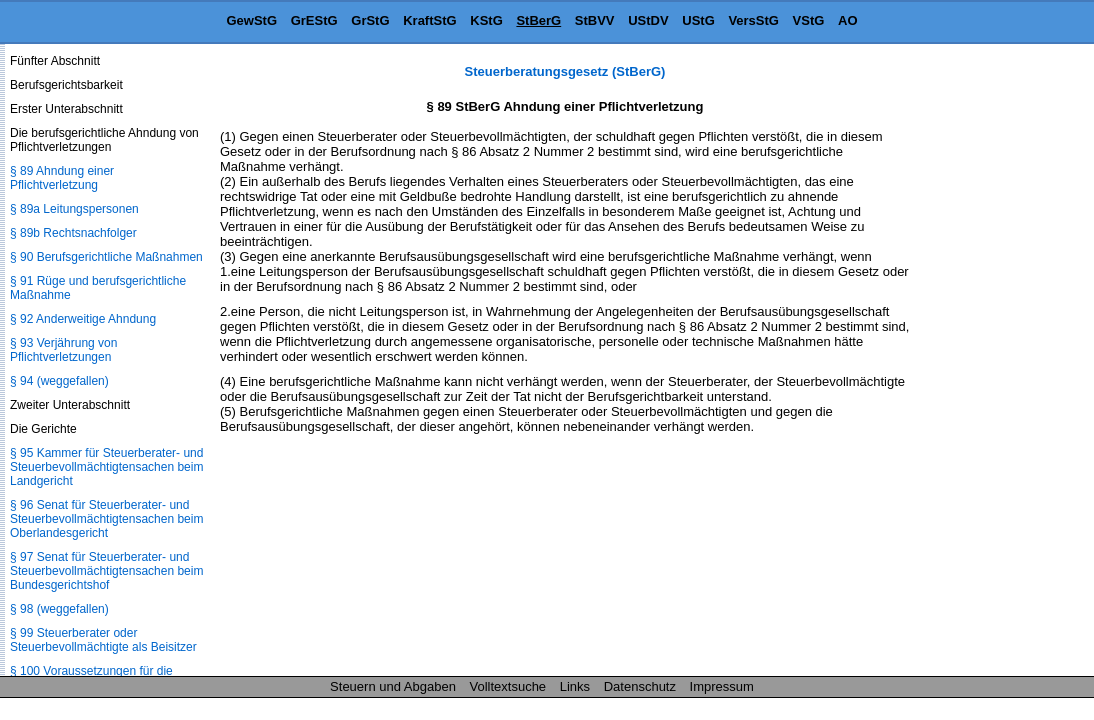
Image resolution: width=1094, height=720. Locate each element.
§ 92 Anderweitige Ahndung (83, 319)
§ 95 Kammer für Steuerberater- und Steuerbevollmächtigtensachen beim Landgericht (106, 467)
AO (848, 20)
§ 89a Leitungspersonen (74, 209)
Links (575, 686)
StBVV (595, 20)
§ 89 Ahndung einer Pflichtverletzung (62, 178)
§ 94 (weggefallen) (59, 381)
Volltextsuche (508, 686)
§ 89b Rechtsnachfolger (73, 233)
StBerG (538, 20)
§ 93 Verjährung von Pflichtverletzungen (63, 350)
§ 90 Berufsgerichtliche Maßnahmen (106, 257)
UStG (698, 20)
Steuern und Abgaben (393, 686)
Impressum (722, 686)
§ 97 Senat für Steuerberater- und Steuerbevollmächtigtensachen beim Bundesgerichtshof (106, 571)
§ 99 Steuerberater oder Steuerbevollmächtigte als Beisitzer (103, 640)
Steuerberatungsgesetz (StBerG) (565, 71)
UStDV (648, 20)
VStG (809, 20)
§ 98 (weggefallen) (59, 609)
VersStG (753, 20)
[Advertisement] (994, 364)
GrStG (370, 20)
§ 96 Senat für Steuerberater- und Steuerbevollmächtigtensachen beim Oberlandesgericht (106, 519)
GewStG (251, 20)
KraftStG (429, 20)
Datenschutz (640, 686)
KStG (486, 20)
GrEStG (314, 20)
